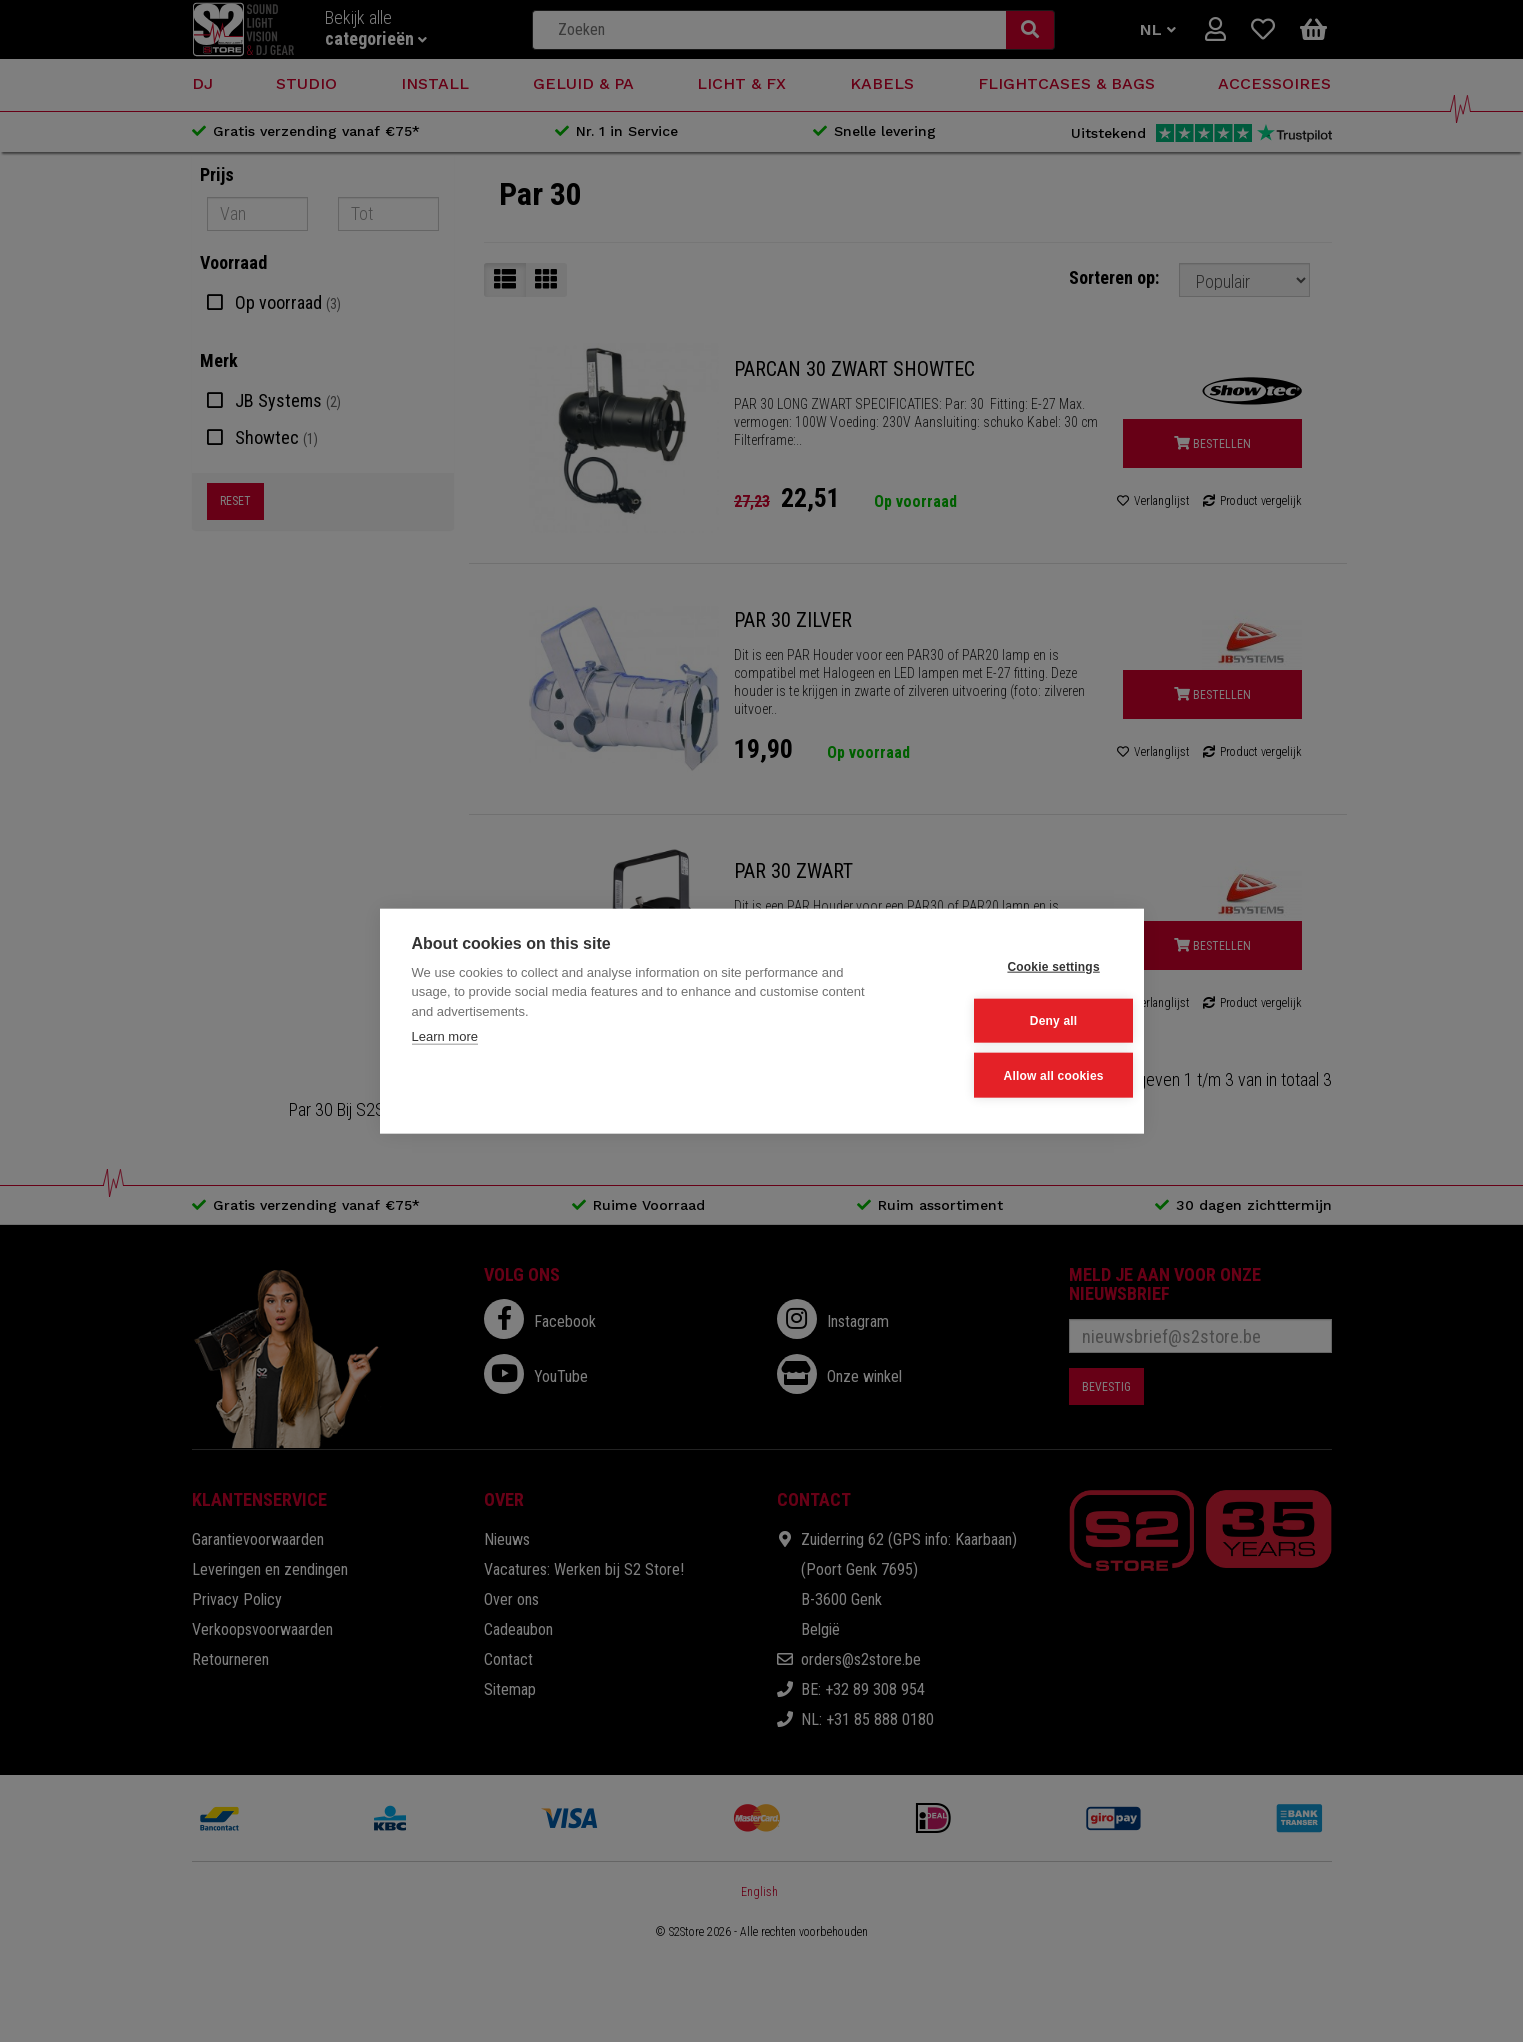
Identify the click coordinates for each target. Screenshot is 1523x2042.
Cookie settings (1013, 968)
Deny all (1013, 1021)
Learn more (445, 1038)
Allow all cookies (1013, 1074)
